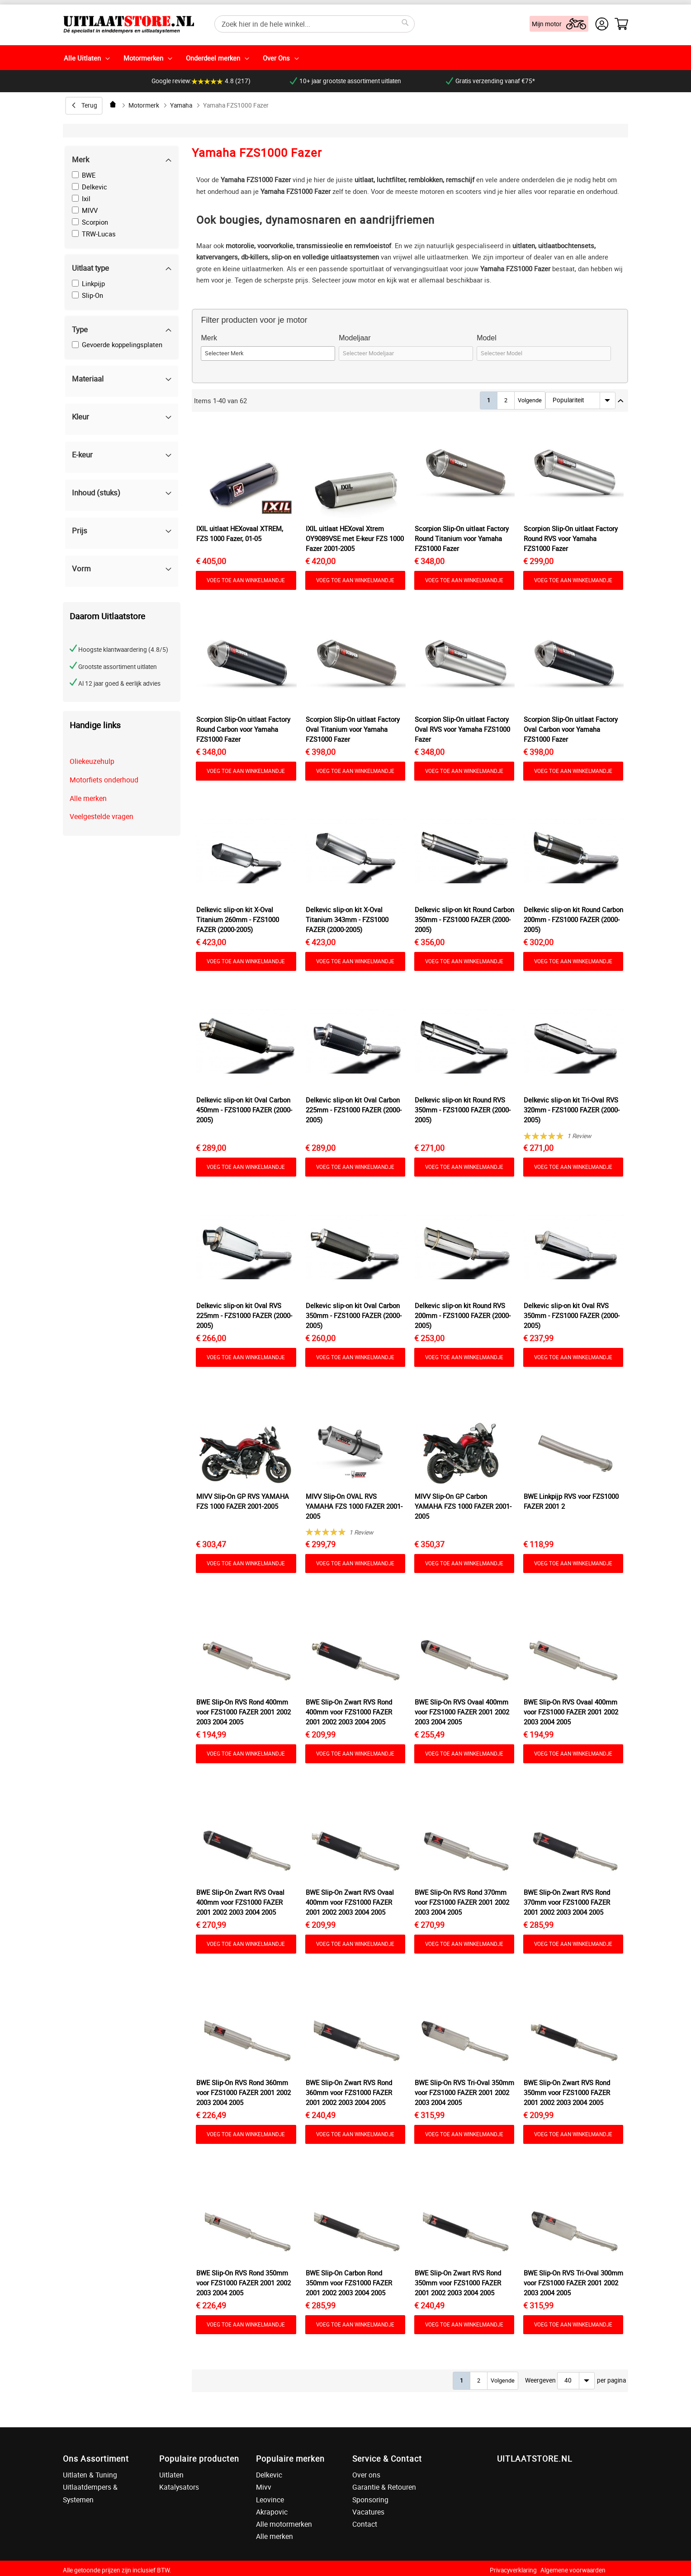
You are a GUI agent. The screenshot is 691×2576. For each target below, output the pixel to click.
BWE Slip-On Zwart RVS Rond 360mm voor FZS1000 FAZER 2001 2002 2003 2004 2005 (349, 2092)
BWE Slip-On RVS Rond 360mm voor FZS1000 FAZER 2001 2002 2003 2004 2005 (243, 2092)
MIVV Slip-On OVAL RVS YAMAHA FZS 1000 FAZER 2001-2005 (354, 1506)
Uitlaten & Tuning (90, 2475)
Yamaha (181, 105)
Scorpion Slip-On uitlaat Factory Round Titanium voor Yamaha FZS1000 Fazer (462, 538)
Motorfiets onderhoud (104, 780)
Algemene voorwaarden (573, 2570)
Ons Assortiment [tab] (96, 2458)
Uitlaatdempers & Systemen (90, 2493)
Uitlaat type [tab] (90, 268)
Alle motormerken (284, 2524)
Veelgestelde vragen (101, 816)
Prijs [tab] (79, 530)
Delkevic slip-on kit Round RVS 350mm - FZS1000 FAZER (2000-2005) (463, 1109)
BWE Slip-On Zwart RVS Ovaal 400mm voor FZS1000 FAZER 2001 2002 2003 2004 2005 (240, 1902)
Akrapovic (272, 2512)
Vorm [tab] (81, 568)
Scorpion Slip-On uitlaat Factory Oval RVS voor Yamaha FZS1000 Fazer (462, 729)
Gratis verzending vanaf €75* (490, 81)
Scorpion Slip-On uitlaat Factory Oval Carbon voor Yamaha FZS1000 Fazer (571, 729)
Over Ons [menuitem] (276, 57)
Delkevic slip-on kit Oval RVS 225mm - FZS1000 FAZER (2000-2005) (244, 1315)
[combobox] (314, 24)
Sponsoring (370, 2500)
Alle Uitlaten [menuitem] (82, 57)
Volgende (530, 400)
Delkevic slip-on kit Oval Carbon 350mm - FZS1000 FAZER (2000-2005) (354, 1315)
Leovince (270, 2500)
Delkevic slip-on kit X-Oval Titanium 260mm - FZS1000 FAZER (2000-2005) (237, 919)
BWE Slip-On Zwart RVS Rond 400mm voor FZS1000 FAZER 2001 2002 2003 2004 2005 (349, 1711)
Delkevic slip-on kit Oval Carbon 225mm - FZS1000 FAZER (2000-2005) (354, 1109)
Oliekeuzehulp (92, 761)
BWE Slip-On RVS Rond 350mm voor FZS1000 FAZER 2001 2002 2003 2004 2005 (243, 2282)
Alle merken (88, 798)
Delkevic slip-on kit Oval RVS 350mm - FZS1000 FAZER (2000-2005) (572, 1315)
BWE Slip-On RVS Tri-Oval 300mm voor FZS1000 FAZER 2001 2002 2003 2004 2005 (573, 2282)
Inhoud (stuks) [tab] (96, 492)
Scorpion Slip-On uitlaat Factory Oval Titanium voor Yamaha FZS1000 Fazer (353, 729)
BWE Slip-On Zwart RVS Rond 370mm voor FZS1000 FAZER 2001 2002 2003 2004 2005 (567, 1902)
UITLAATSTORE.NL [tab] (534, 2458)
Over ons (366, 2475)
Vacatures (368, 2512)
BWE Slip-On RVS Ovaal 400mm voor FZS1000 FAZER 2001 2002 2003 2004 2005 (462, 1711)
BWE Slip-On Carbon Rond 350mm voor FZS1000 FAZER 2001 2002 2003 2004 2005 (349, 2282)
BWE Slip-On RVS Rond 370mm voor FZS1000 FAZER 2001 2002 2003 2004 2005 (462, 1902)
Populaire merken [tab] (290, 2458)
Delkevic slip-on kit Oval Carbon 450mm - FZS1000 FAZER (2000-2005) (244, 1109)
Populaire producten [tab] (199, 2458)
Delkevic (269, 2475)
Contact (364, 2524)
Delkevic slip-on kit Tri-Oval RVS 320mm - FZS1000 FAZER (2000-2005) (572, 1109)
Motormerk (143, 105)
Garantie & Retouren (384, 2487)
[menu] (345, 57)
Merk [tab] (80, 159)
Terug (89, 105)
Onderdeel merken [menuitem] (213, 57)
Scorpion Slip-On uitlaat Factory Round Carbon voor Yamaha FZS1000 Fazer (243, 729)
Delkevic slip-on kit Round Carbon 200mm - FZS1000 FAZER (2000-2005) (573, 919)
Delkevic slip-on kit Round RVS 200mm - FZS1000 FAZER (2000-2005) (463, 1315)
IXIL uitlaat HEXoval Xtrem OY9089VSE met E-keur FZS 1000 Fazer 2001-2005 (355, 538)
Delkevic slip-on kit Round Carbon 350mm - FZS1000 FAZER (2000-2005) (464, 919)
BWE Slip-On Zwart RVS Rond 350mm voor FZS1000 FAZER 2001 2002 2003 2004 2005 (567, 2092)
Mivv (263, 2487)
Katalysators (179, 2487)
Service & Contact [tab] (387, 2458)
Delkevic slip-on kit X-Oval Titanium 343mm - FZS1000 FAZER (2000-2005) (347, 919)
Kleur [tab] (80, 416)
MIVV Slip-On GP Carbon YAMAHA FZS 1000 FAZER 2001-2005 (463, 1506)
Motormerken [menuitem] (143, 57)
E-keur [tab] (82, 454)
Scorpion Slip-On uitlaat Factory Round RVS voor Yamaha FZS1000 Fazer (571, 538)
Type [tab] (80, 329)
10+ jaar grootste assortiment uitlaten (345, 81)
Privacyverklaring (513, 2570)
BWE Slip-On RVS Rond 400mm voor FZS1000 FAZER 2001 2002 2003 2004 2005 (243, 1711)
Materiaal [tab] (88, 378)
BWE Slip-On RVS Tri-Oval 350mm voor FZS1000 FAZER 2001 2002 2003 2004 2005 (464, 2092)
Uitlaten (171, 2475)
